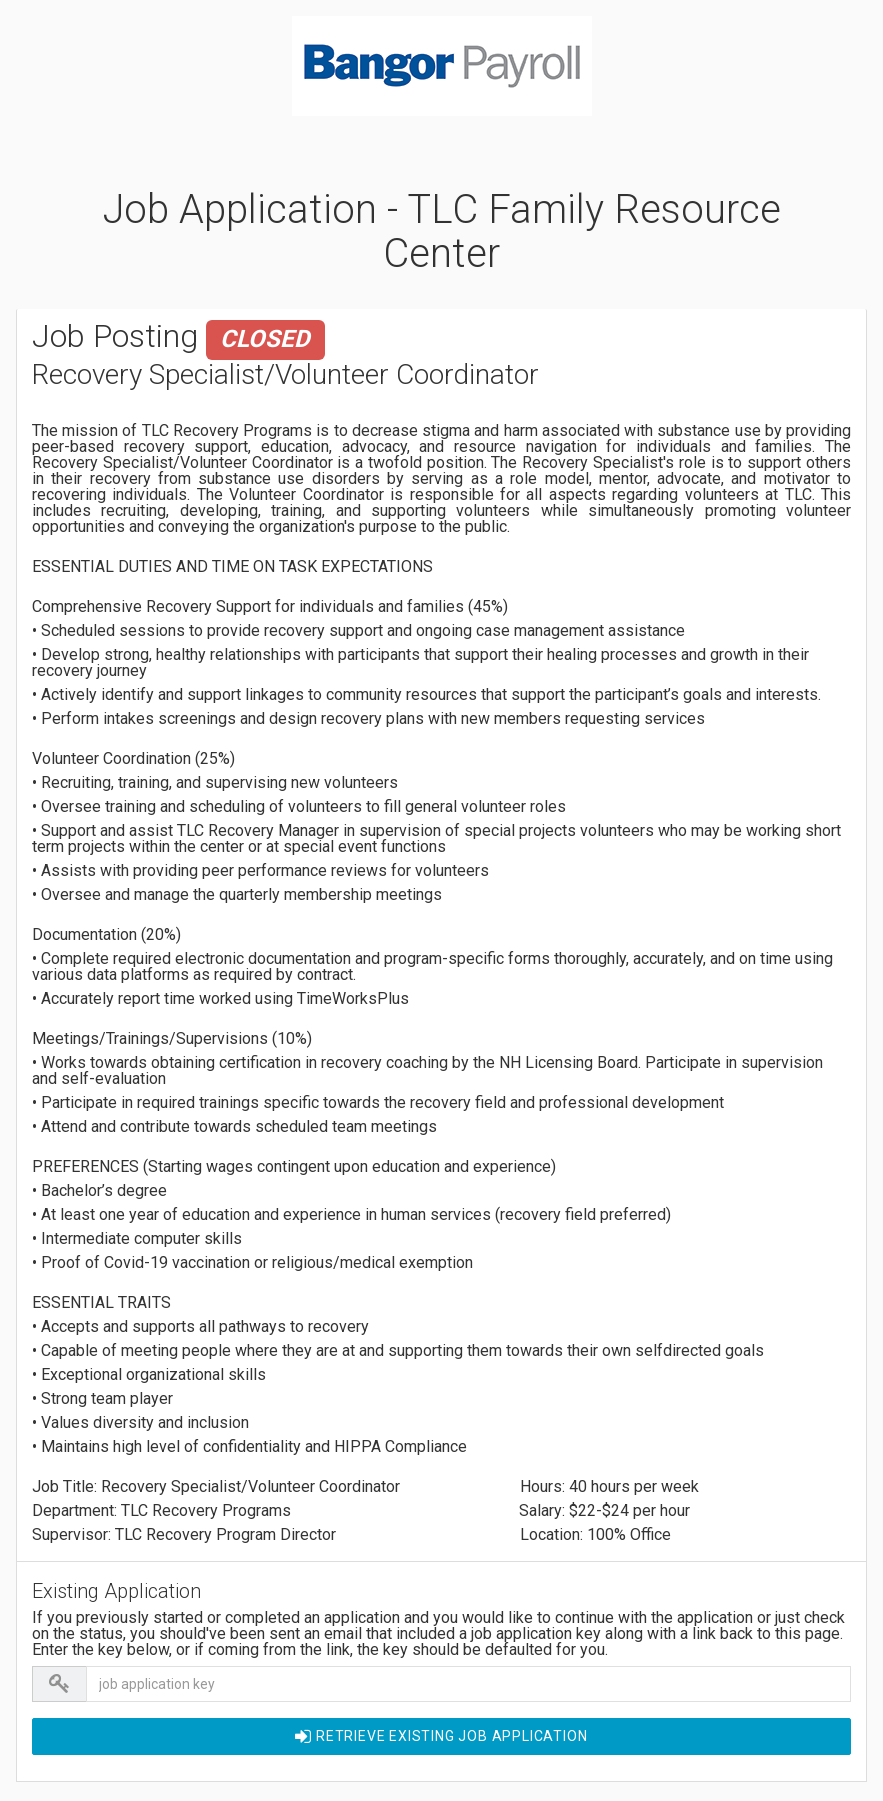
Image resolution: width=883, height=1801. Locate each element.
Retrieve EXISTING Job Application (441, 1736)
